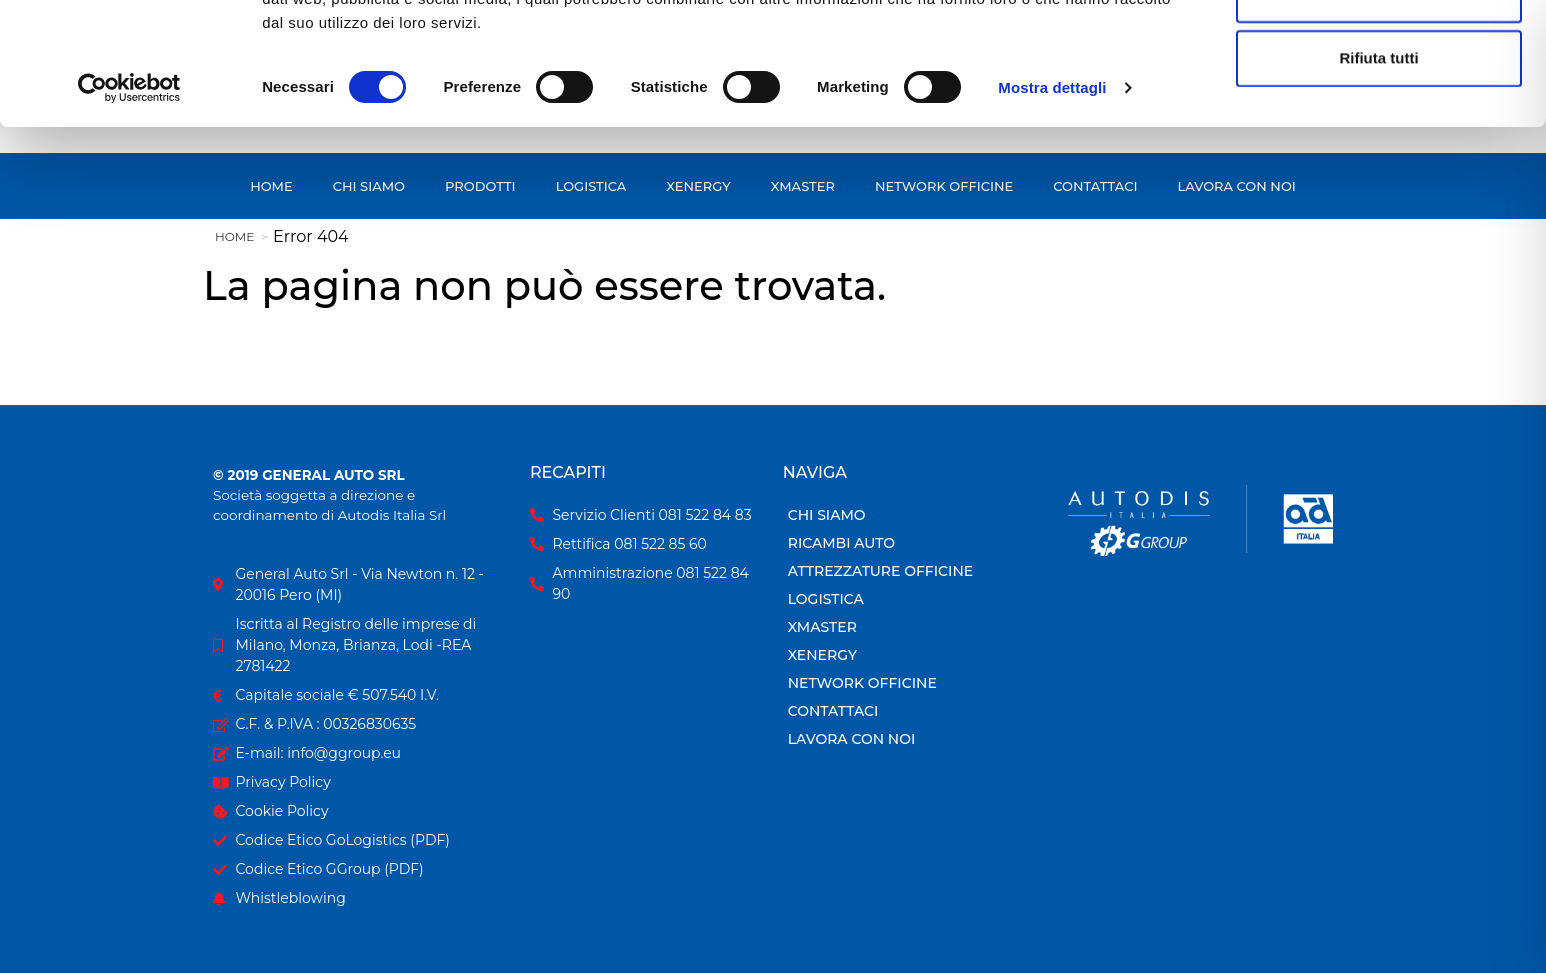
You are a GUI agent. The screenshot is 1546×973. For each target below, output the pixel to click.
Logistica (826, 599)
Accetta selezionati (1378, 115)
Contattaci (833, 711)
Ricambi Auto (841, 543)
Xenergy (822, 655)
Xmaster (822, 627)
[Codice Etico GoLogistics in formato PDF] (361, 840)
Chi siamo (827, 515)
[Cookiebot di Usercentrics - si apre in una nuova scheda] (129, 210)
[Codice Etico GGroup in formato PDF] (361, 869)
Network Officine (862, 683)
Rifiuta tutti (1378, 179)
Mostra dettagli (1052, 209)
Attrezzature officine (880, 571)
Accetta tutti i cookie (1379, 51)
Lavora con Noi (852, 739)
